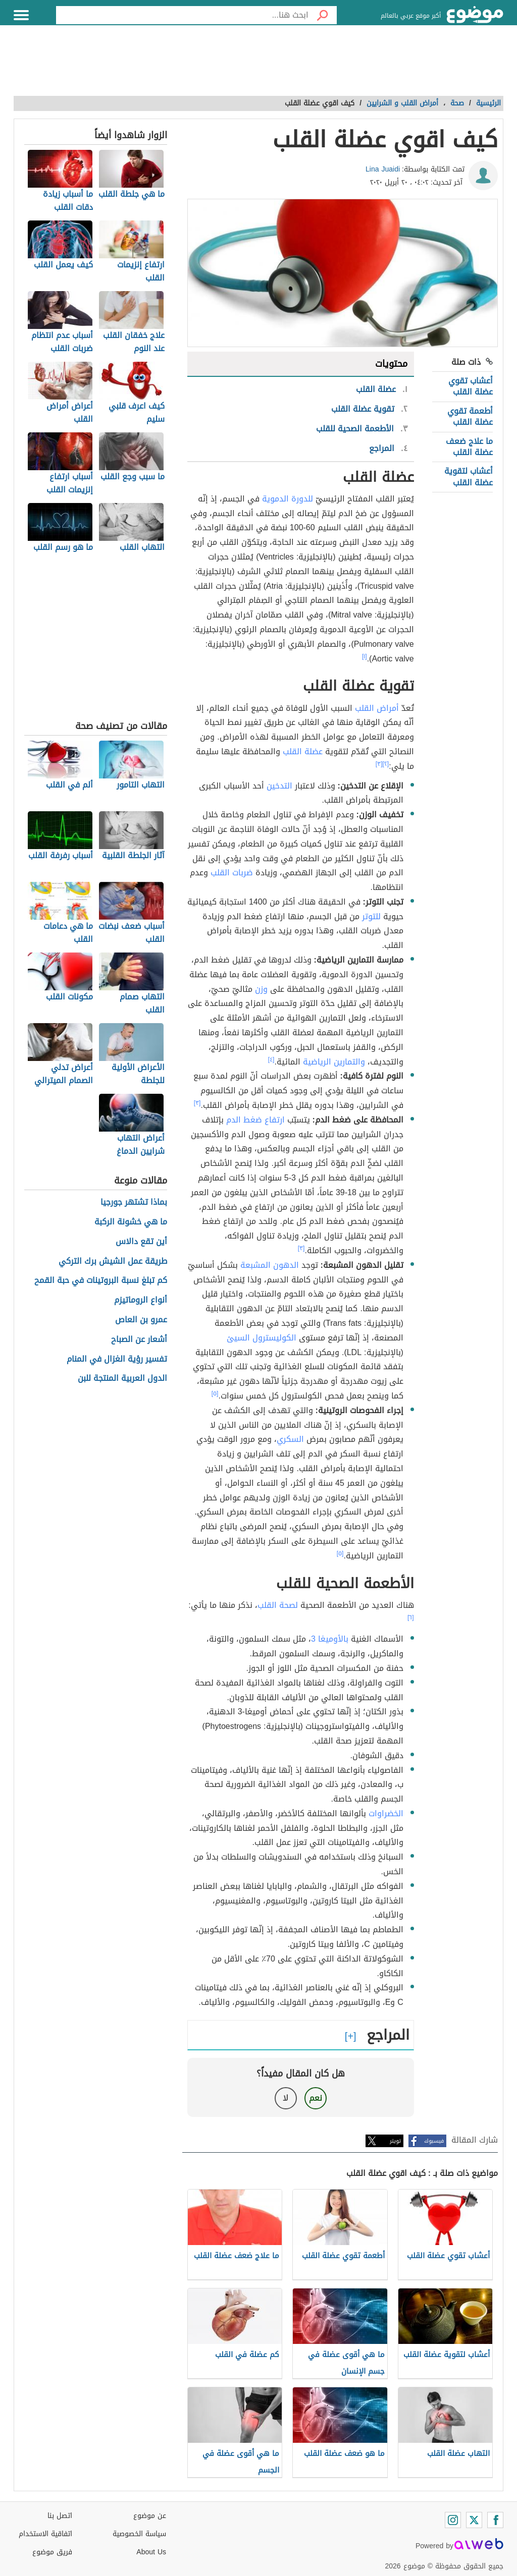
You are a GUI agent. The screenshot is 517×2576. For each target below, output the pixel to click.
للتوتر (371, 916)
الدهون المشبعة (269, 1265)
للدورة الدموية (287, 499)
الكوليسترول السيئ (261, 1338)
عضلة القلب (303, 751)
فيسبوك (434, 2141)
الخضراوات (386, 1813)
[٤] (271, 1059)
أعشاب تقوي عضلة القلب (470, 386)
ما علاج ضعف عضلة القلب (469, 446)
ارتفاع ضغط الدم (255, 1120)
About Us (151, 2552)
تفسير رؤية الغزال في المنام (117, 1359)
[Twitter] (474, 2520)
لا (285, 2098)
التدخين (279, 786)
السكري (290, 1439)
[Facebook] (495, 2520)
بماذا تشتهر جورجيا (133, 1202)
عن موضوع (149, 2516)
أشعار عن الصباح (139, 1339)
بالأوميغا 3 (329, 1639)
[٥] (215, 1393)
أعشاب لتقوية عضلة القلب (468, 476)
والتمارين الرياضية (334, 1062)
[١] (364, 656)
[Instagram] (453, 2520)
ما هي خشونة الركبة (130, 1222)
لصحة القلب (277, 1605)
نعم (315, 2098)
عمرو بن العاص (141, 1320)
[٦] (410, 1617)
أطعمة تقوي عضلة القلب (470, 416)
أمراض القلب (377, 708)
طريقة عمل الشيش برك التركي (113, 1261)
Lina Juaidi (383, 169)
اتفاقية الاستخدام (45, 2534)
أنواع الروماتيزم (140, 1300)
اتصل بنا (59, 2516)
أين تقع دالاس (141, 1242)
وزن (261, 989)
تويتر (395, 2141)
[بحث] (322, 15)
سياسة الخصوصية (139, 2534)
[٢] (386, 763)
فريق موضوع (52, 2552)
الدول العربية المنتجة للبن (122, 1378)
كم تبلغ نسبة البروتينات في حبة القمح (100, 1280)
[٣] (379, 763)
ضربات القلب (232, 872)
